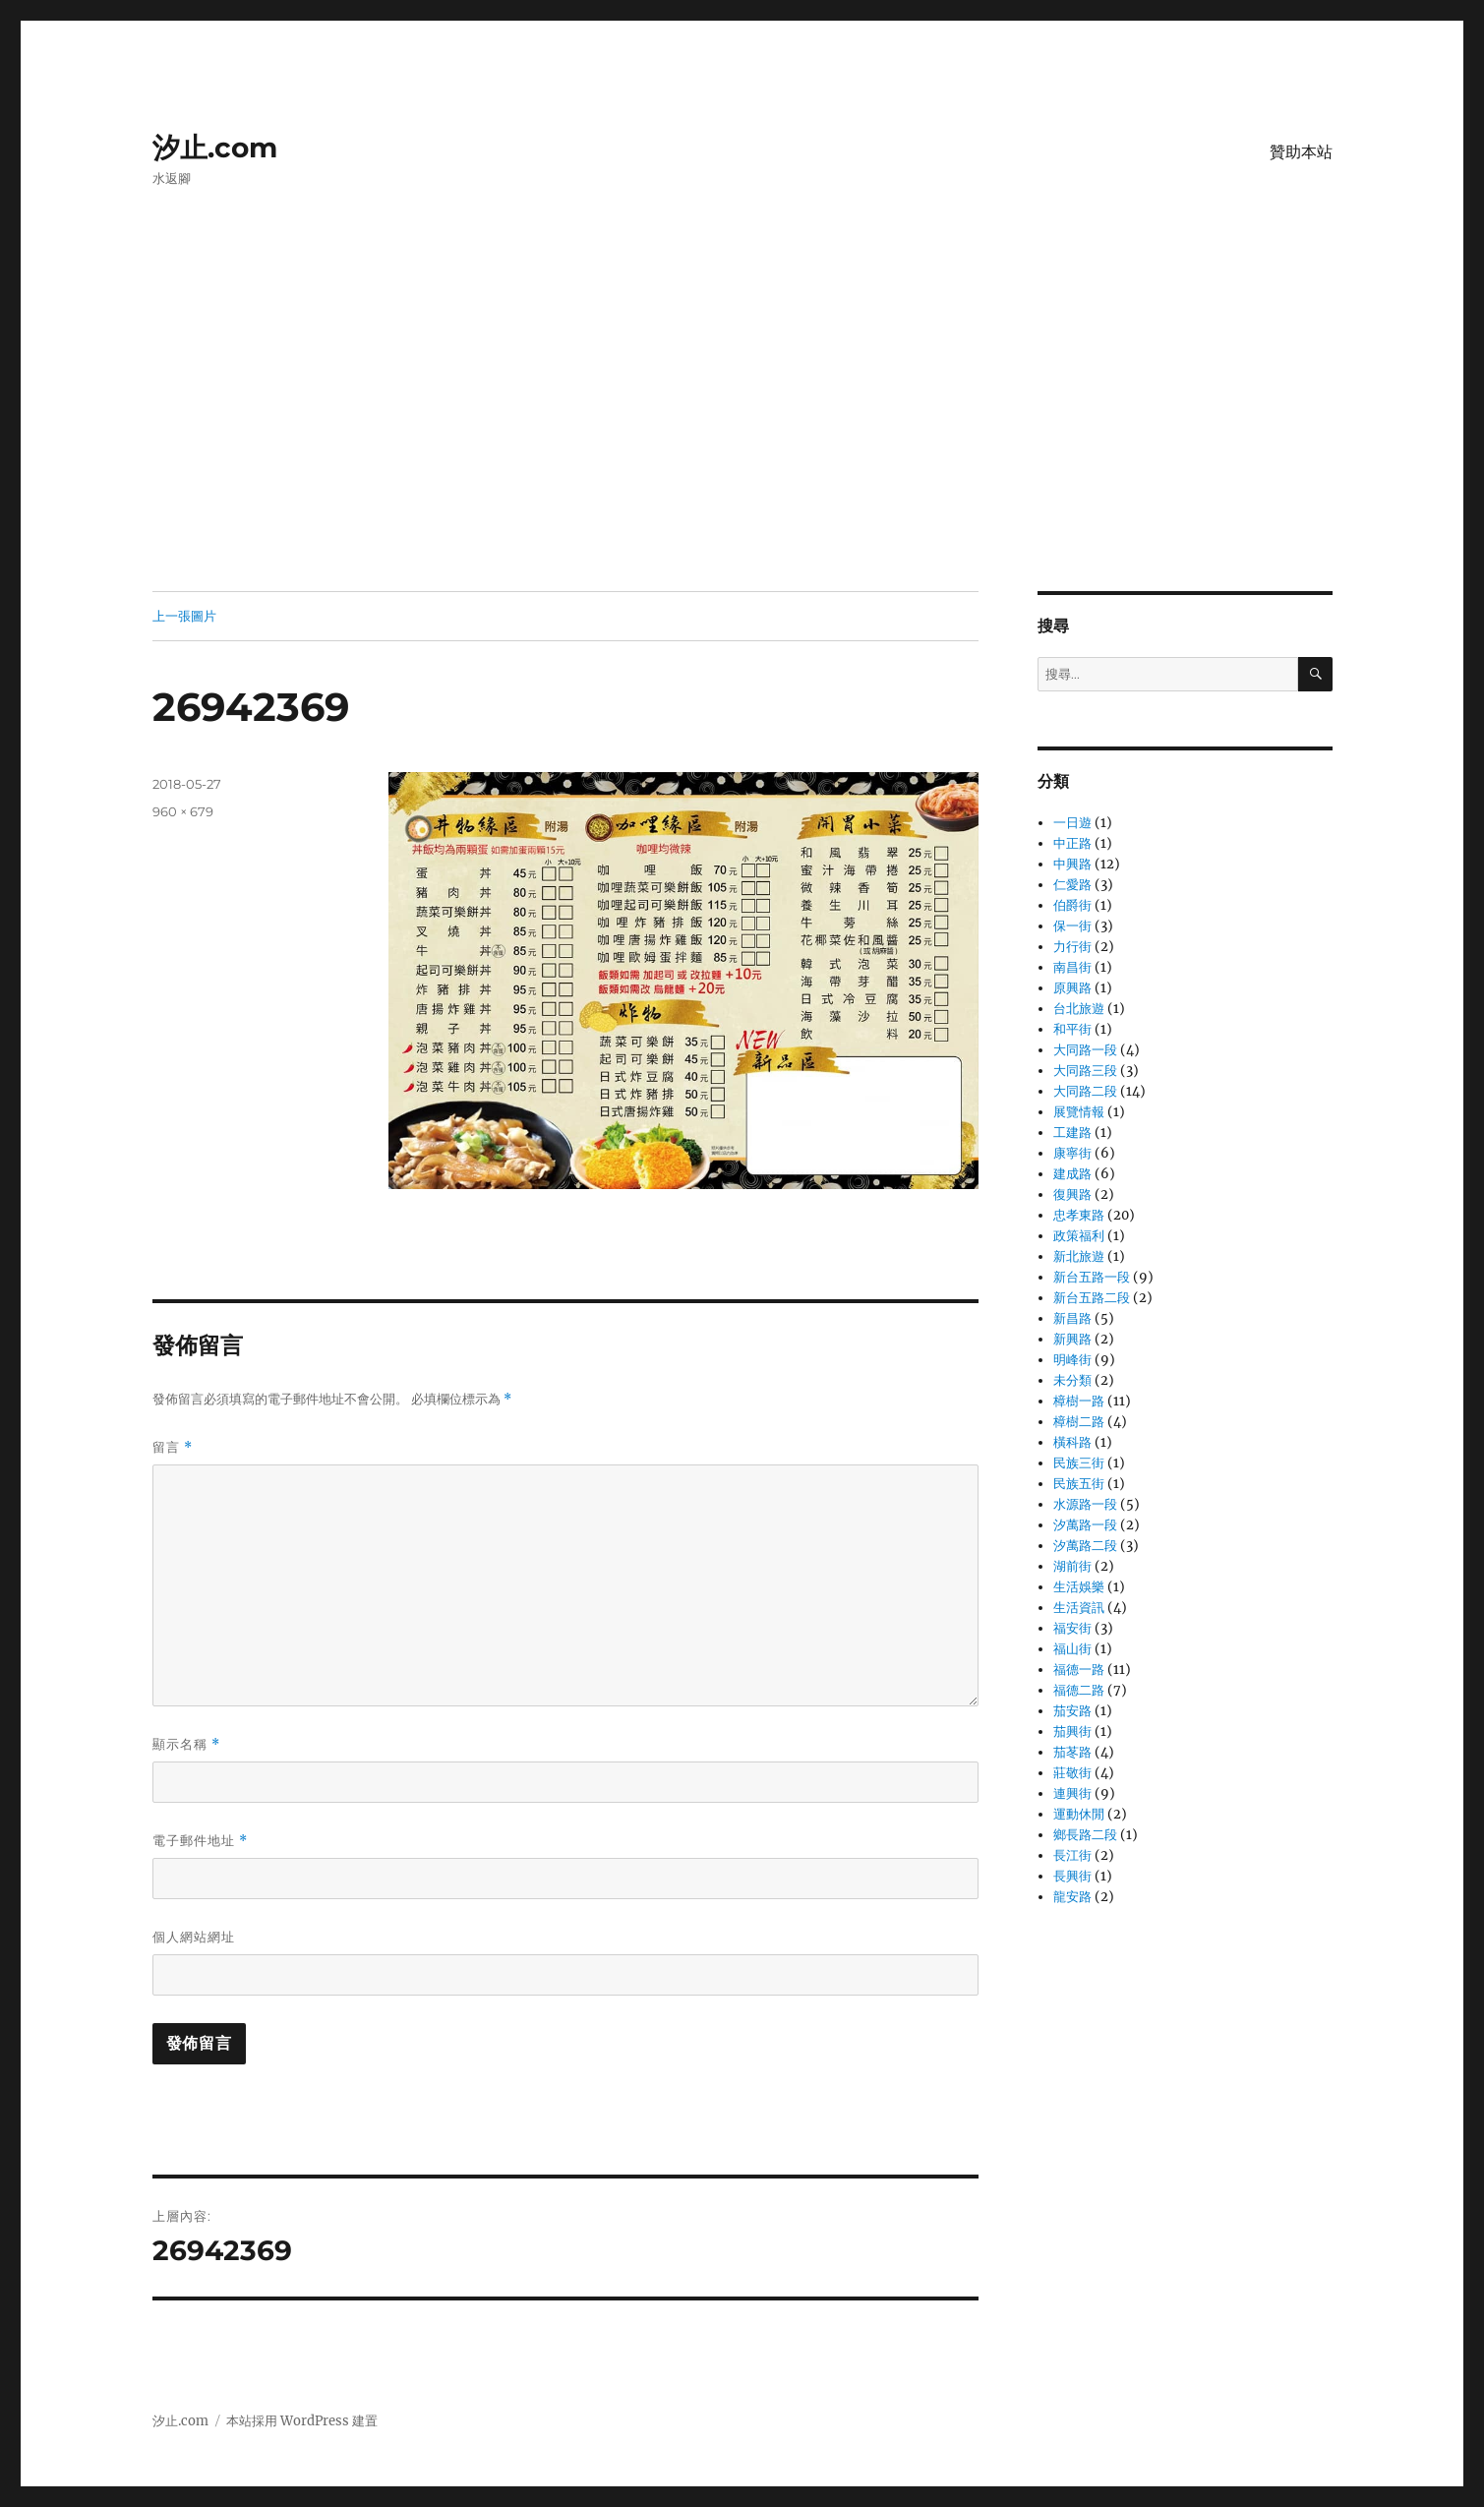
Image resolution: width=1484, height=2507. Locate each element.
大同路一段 (1085, 1050)
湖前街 (1072, 1566)
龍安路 (1072, 1896)
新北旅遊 (1078, 1256)
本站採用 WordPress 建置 (302, 2421)
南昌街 (1072, 967)
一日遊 (1072, 822)
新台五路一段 (1091, 1277)
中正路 (1072, 843)
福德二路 (1078, 1690)
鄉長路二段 (1085, 1834)
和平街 (1072, 1029)
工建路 (1072, 1132)
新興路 (1072, 1339)
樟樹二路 (1078, 1421)
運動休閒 (1078, 1814)
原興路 (1072, 988)
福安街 (1072, 1628)
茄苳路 (1072, 1752)
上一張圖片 (184, 616)
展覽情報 (1078, 1112)
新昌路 (1072, 1318)
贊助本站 (1301, 152)
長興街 (1072, 1876)
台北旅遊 (1078, 1008)
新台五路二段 (1091, 1297)
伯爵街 (1072, 905)
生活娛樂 (1078, 1587)
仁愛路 (1072, 884)
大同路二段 (1085, 1091)
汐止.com (214, 147)
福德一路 (1078, 1669)
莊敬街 (1072, 1772)
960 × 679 (182, 811)
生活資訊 (1078, 1607)
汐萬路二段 (1085, 1545)
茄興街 (1072, 1731)
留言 (172, 1447)
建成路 (1072, 1173)
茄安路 (1072, 1710)
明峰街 (1072, 1359)
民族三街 (1078, 1463)
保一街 (1072, 926)
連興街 (1072, 1793)
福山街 (1072, 1649)
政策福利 (1078, 1235)
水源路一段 (1085, 1504)
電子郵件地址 (200, 1840)
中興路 (1072, 864)
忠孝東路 (1078, 1215)
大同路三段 (1085, 1070)
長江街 (1072, 1855)
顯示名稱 (186, 1744)
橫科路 (1072, 1442)
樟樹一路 (1078, 1401)
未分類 (1072, 1380)
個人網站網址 (193, 1936)
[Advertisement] (742, 445)
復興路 (1072, 1194)
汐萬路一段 (1085, 1525)
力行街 (1072, 946)
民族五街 (1078, 1483)
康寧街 (1072, 1153)
